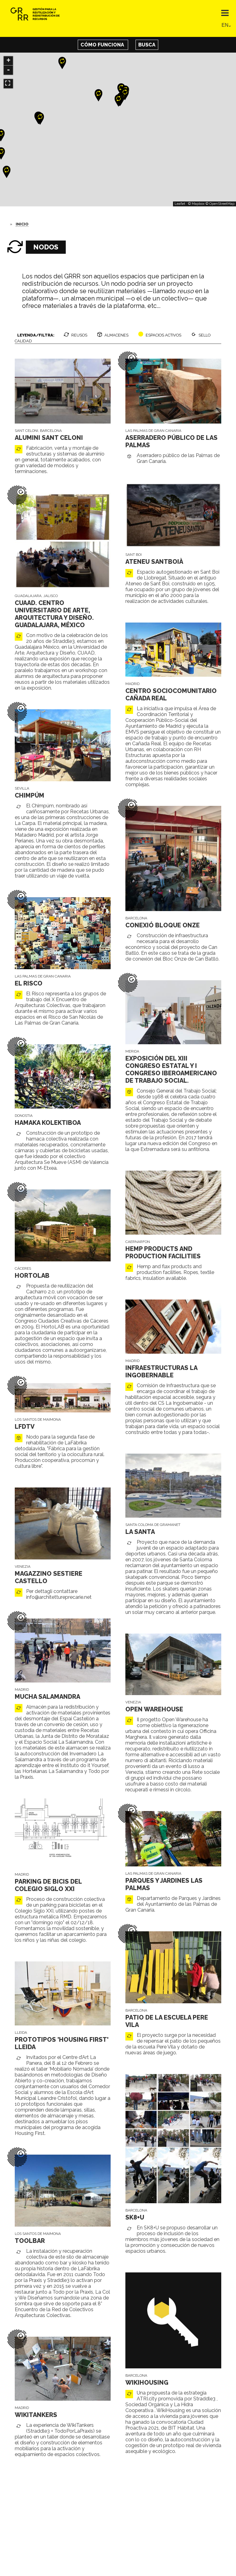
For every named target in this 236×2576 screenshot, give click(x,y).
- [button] (8, 70)
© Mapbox (196, 204)
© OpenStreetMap (220, 204)
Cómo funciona (103, 45)
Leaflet (180, 204)
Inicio (22, 224)
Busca (146, 45)
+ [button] (8, 61)
